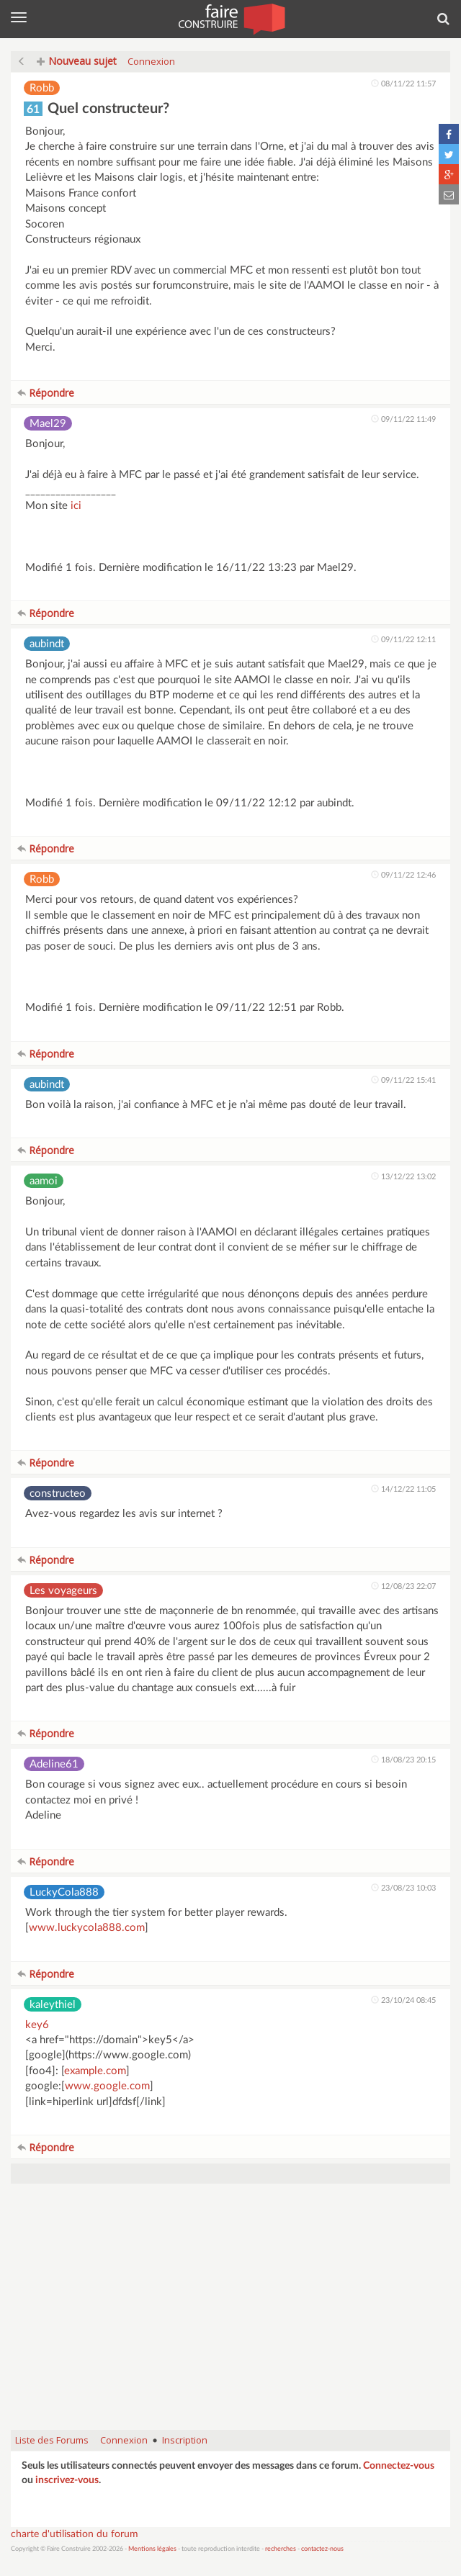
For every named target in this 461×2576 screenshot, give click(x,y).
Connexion (151, 61)
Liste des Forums (52, 2439)
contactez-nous (322, 2549)
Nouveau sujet (77, 61)
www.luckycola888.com (87, 1927)
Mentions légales (152, 2549)
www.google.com (107, 2086)
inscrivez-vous (67, 2480)
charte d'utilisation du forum (74, 2534)
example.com (95, 2071)
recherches (280, 2549)
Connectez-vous (398, 2466)
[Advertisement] (230, 2314)
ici (76, 505)
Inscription (184, 2439)
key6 (37, 2024)
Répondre (45, 393)
